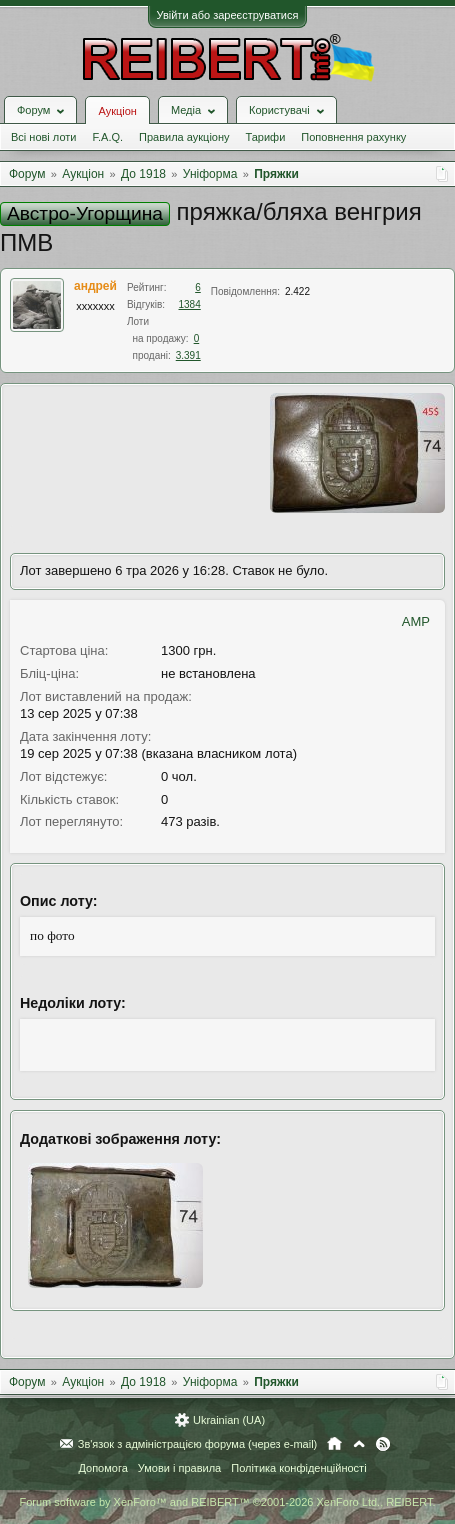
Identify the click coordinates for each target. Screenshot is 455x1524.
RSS (383, 1444)
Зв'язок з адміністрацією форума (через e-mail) (198, 1444)
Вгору (359, 1444)
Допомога (102, 1468)
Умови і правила (179, 1468)
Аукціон (117, 111)
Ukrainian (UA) (229, 1420)
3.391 (188, 355)
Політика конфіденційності (298, 1468)
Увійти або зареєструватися (228, 15)
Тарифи (266, 137)
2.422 (297, 291)
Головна (334, 1444)
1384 (190, 304)
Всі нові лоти (43, 137)
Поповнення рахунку (353, 137)
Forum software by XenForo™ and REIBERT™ (227, 1502)
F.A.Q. (107, 137)
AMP (416, 621)
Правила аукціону (184, 137)
